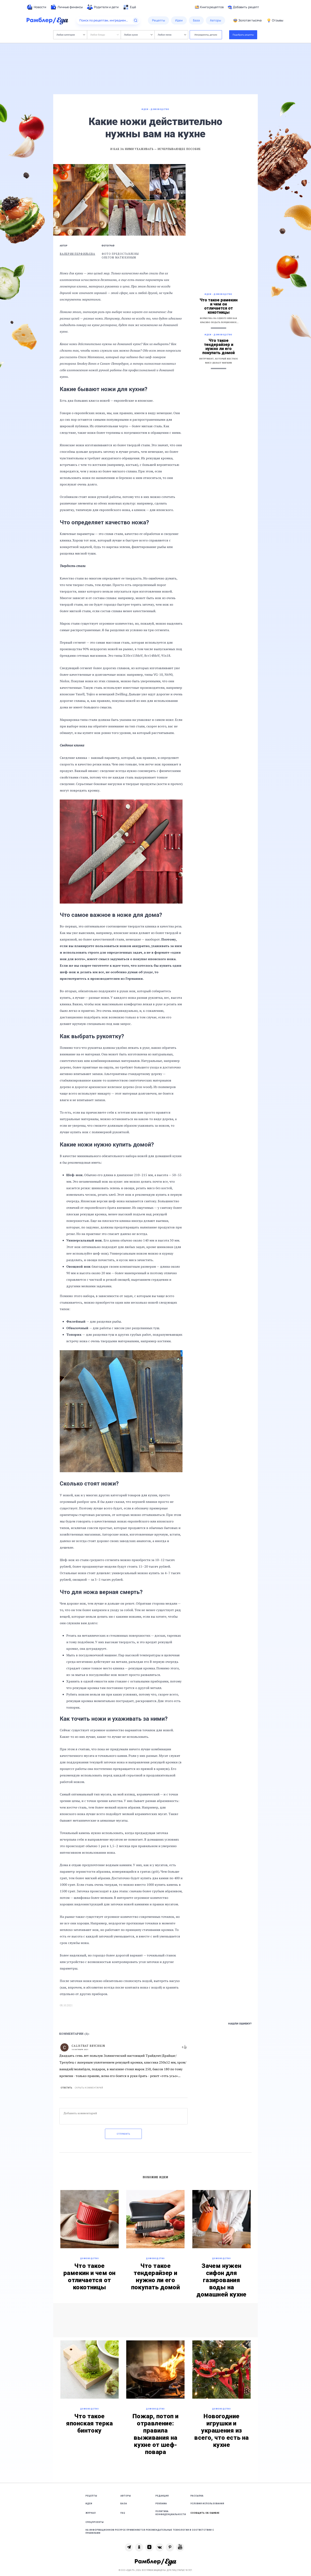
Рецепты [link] (91, 2496)
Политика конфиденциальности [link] (171, 2513)
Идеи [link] (89, 2503)
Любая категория (70, 34)
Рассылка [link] (197, 2496)
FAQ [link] (123, 2513)
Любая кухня (138, 34)
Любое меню (172, 34)
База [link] (124, 2503)
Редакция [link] (162, 2496)
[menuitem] (36, 7)
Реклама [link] (161, 2503)
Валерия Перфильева (77, 254)
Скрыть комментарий (89, 2088)
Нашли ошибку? (240, 2023)
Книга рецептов (209, 7)
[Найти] (136, 20)
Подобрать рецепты (243, 34)
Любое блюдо (104, 34)
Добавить (243, 7)
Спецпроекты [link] (95, 2522)
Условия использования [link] (207, 2503)
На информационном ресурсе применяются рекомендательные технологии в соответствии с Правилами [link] (150, 2531)
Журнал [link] (91, 2513)
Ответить (66, 2088)
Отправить (123, 2134)
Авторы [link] (126, 2496)
